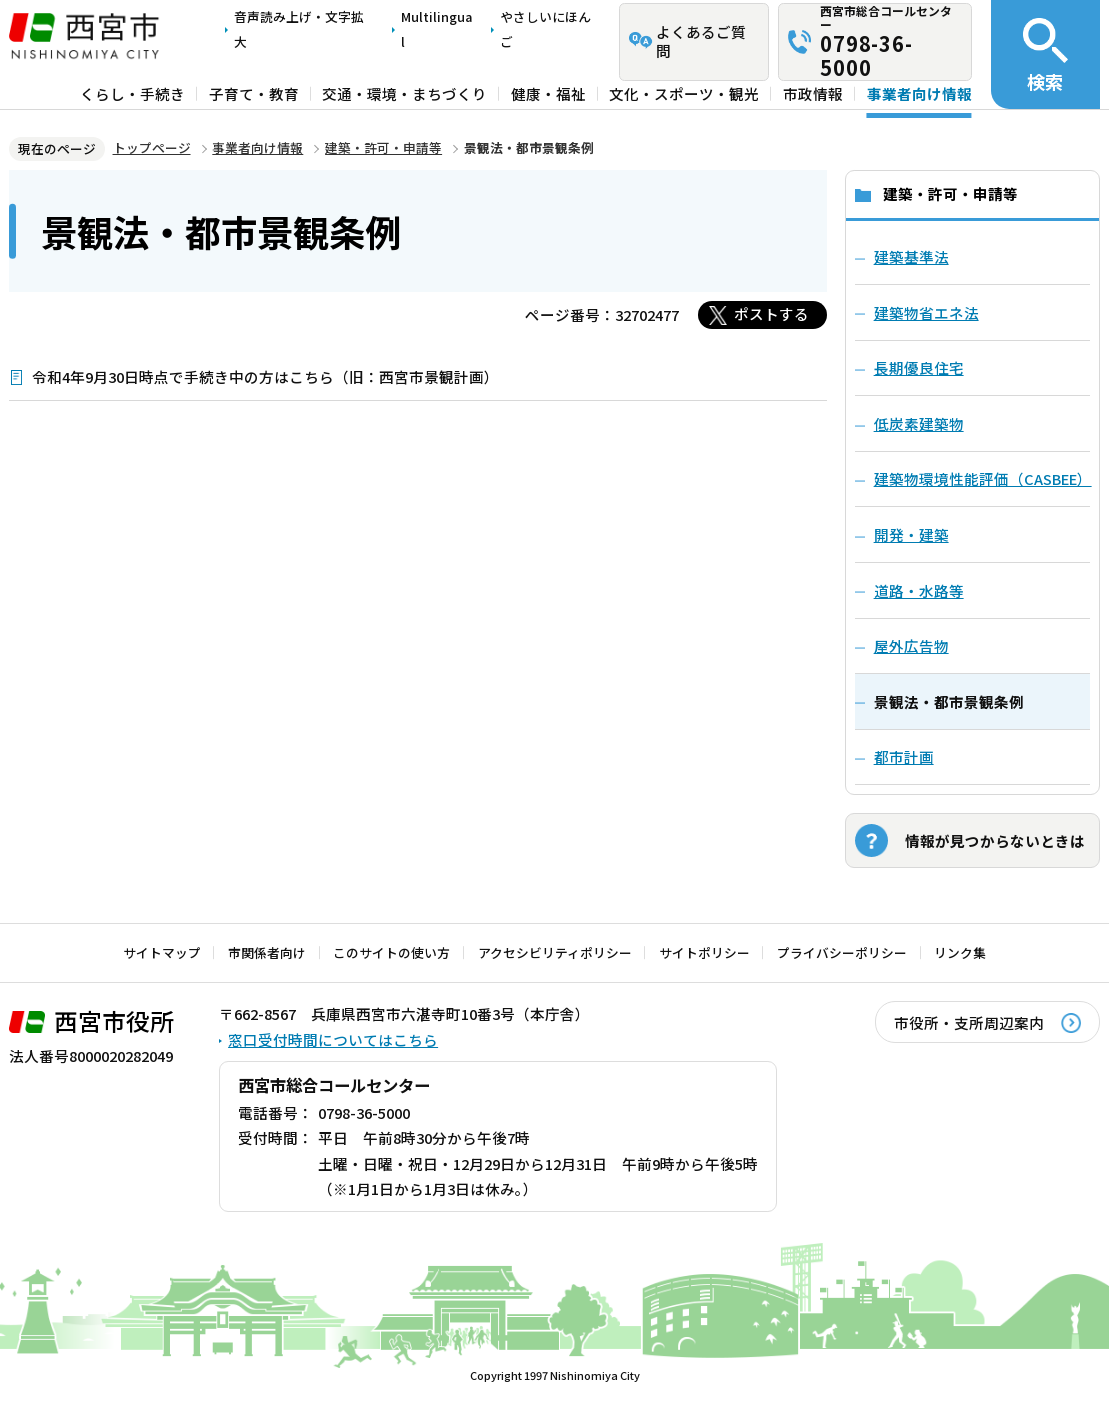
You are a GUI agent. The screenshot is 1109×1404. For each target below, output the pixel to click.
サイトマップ (162, 952)
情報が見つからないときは (995, 840)
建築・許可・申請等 (383, 147)
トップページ (152, 147)
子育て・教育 (254, 93)
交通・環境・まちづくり (404, 93)
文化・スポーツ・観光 (684, 93)
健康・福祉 (548, 93)
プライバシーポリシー (842, 952)
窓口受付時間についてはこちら (333, 1039)
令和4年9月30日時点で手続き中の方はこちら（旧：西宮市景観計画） (265, 376)
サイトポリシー (704, 952)
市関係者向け (267, 952)
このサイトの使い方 (391, 952)
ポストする (771, 313)
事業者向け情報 (919, 93)
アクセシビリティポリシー (555, 952)
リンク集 (960, 952)
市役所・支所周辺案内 (969, 1022)
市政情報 (813, 93)
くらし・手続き (132, 93)
